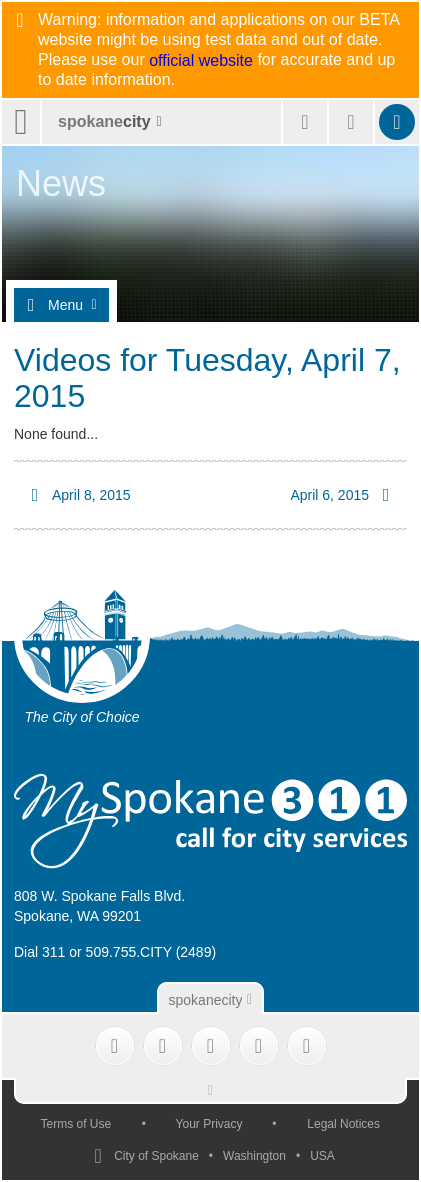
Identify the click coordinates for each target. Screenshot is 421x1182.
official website (201, 61)
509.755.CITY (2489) (151, 952)
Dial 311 (39, 952)
